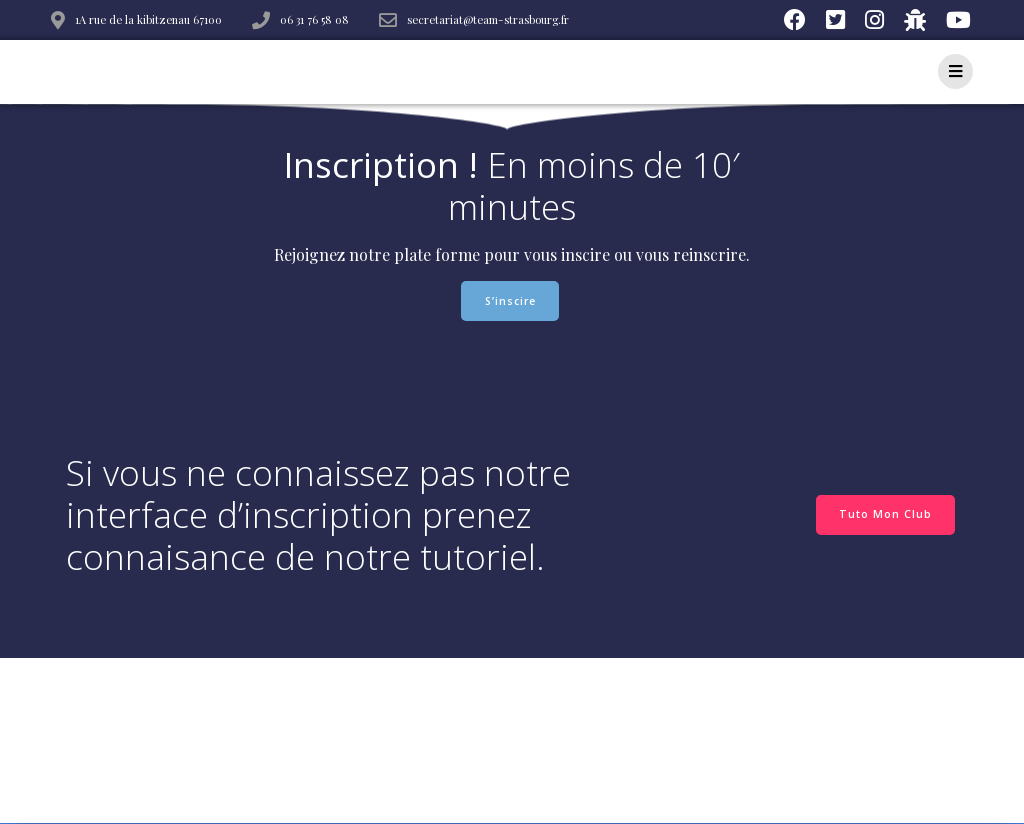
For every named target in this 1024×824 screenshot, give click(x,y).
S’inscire (510, 301)
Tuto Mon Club (885, 514)
